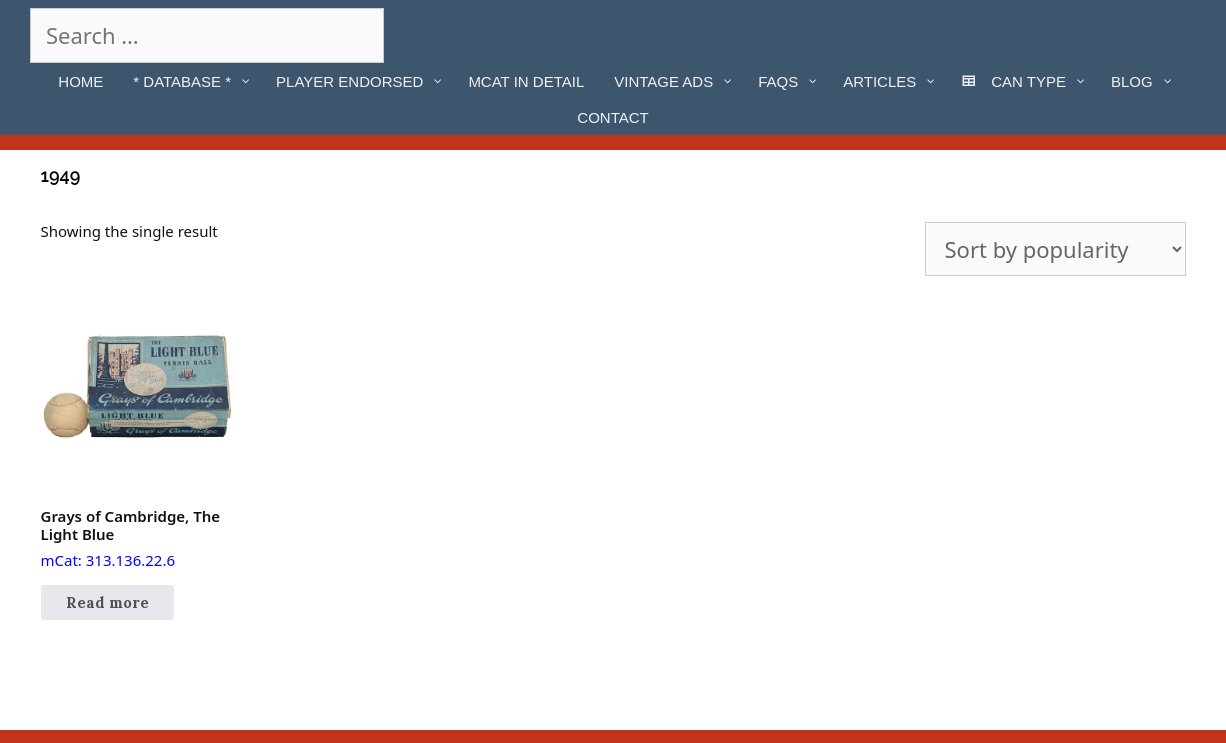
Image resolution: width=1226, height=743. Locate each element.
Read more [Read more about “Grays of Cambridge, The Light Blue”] (107, 602)
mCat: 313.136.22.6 (138, 430)
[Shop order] (1055, 249)
